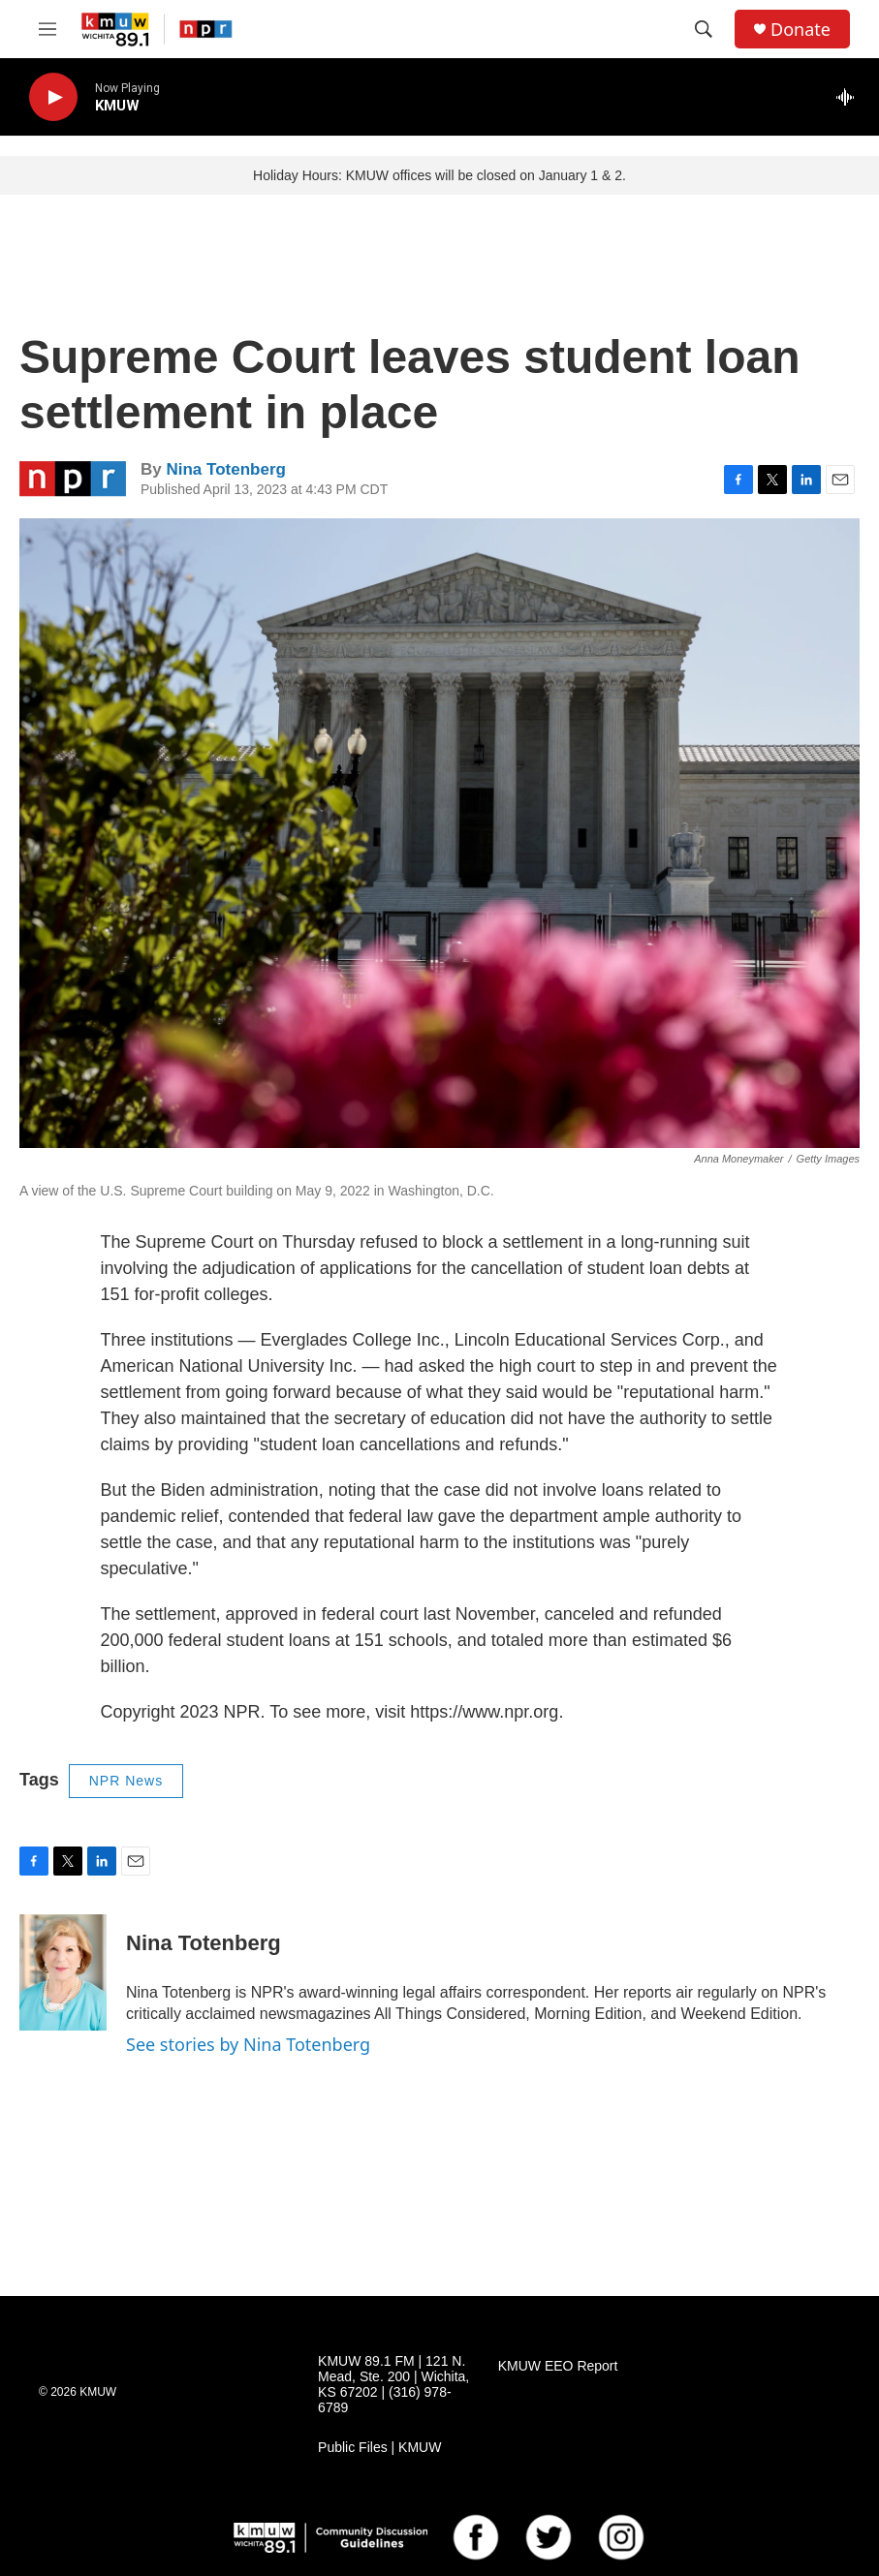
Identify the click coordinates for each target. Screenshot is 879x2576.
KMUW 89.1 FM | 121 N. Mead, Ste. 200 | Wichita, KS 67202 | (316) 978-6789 (393, 2384)
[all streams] (850, 97)
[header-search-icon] (703, 29)
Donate (800, 29)
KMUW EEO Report (558, 2366)
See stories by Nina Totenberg (248, 2044)
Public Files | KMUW (379, 2447)
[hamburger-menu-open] (47, 29)
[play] (53, 97)
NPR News (126, 1780)
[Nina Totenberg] (63, 1972)
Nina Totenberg (225, 469)
